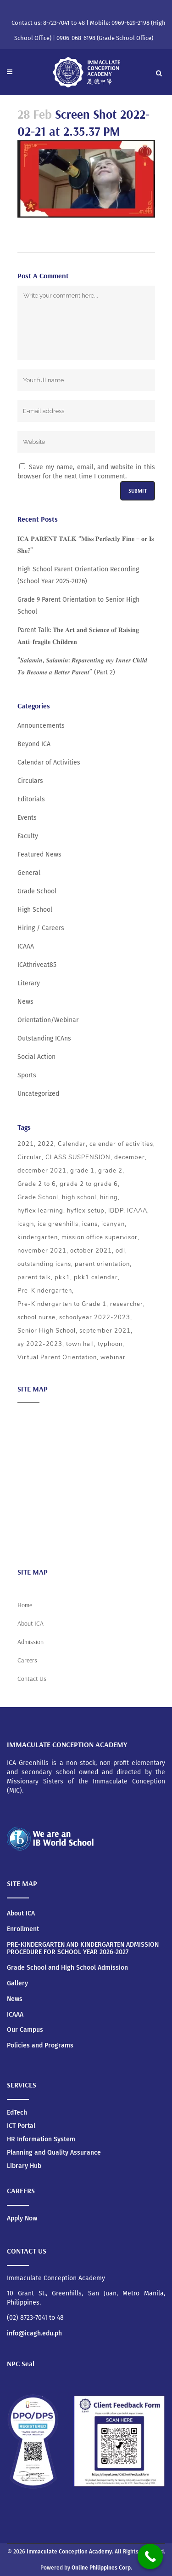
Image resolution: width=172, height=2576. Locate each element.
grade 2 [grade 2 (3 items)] (110, 1171)
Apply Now (22, 2218)
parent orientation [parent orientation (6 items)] (102, 1264)
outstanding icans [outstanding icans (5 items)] (44, 1264)
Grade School (36, 891)
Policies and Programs (40, 2045)
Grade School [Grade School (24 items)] (37, 1197)
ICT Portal (21, 2126)
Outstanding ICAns (44, 1038)
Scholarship (34, 1506)
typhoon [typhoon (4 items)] (110, 1344)
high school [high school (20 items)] (79, 1197)
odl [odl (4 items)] (120, 1251)
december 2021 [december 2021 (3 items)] (42, 1171)
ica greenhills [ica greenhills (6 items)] (58, 1224)
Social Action (36, 1057)
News (25, 1002)
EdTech (17, 2112)
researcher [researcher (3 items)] (126, 1304)
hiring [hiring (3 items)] (109, 1197)
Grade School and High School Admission (67, 1968)
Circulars (30, 781)
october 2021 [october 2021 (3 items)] (91, 1251)
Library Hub (24, 2166)
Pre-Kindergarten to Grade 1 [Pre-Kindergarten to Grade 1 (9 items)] (61, 1304)
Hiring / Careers (40, 928)
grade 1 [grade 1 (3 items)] (82, 1171)
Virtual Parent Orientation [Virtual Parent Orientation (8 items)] (57, 1357)
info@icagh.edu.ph (34, 2333)
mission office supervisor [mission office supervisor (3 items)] (99, 1237)
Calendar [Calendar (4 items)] (72, 1144)
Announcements (41, 726)
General (28, 873)
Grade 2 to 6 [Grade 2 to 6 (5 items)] (36, 1184)
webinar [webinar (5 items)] (113, 1357)
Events (27, 818)
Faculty (27, 836)
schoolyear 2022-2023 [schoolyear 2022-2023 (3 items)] (94, 1317)
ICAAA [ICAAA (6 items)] (137, 1211)
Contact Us (31, 1678)
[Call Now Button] (150, 2556)
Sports (26, 1075)
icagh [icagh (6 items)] (25, 1224)
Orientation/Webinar (47, 1020)
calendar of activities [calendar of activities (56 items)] (121, 1144)
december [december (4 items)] (129, 1157)
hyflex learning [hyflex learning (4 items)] (40, 1211)
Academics (33, 1434)
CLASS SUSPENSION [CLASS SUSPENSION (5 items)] (78, 1157)
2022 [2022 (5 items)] (46, 1144)
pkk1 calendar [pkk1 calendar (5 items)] (96, 1277)
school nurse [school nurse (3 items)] (36, 1317)
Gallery (17, 1983)
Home (24, 1605)
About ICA (31, 1416)
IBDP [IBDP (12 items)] (115, 1211)
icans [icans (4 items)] (90, 1224)
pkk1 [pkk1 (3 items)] (62, 1277)
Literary (28, 983)
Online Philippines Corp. (102, 2567)
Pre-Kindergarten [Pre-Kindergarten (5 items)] (44, 1291)
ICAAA (25, 946)
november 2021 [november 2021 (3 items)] (42, 1251)
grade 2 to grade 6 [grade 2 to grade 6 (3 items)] (89, 1184)
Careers (28, 1542)
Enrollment (23, 1929)
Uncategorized (38, 1094)
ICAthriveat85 (36, 965)
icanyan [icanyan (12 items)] (113, 1224)
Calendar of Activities (48, 762)
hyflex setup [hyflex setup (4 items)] (86, 1211)
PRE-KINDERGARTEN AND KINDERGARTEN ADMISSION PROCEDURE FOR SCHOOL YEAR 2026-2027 (83, 1948)
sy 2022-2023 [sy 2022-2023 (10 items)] (39, 1344)
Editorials (31, 799)
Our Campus (25, 2030)
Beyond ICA (33, 744)
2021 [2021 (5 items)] (25, 1144)
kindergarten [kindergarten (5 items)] (37, 1237)
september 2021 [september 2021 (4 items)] (105, 1331)
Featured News (39, 854)
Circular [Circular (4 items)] (29, 1157)
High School (34, 910)
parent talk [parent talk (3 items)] (34, 1277)
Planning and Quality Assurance (54, 2152)
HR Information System (41, 2139)
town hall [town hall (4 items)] (80, 1344)
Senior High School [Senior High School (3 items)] (46, 1331)
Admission (32, 1452)
